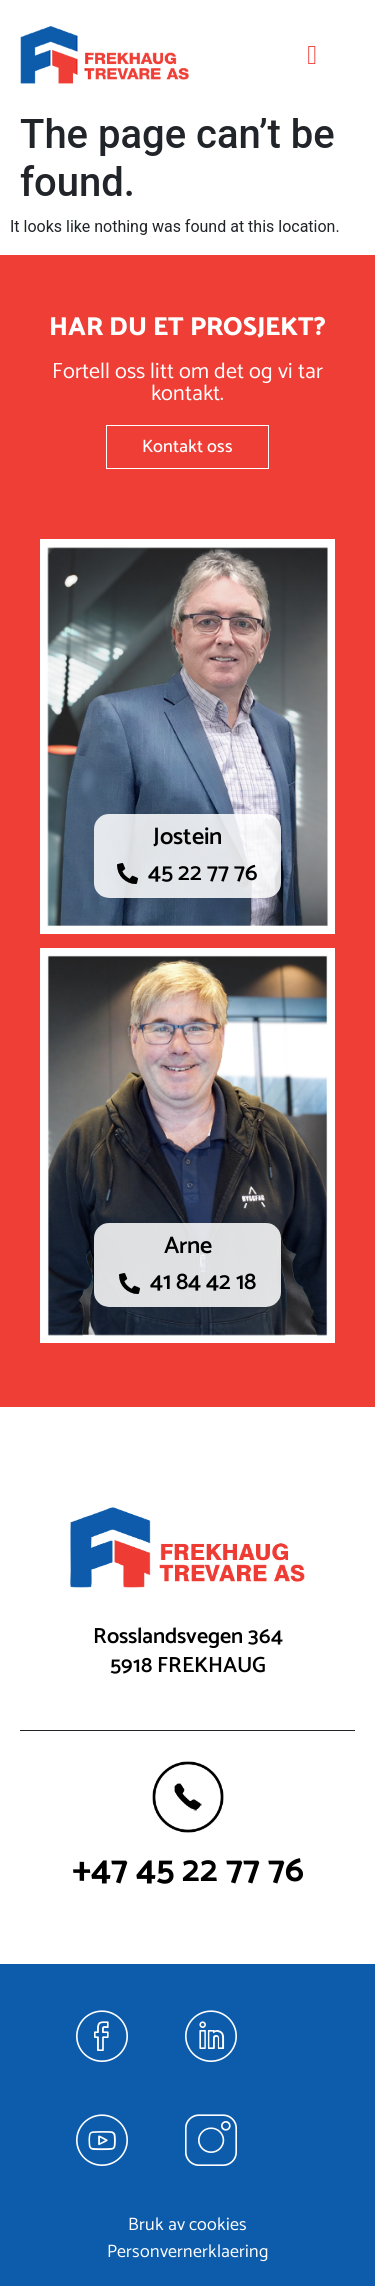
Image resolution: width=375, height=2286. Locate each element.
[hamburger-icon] (312, 55)
